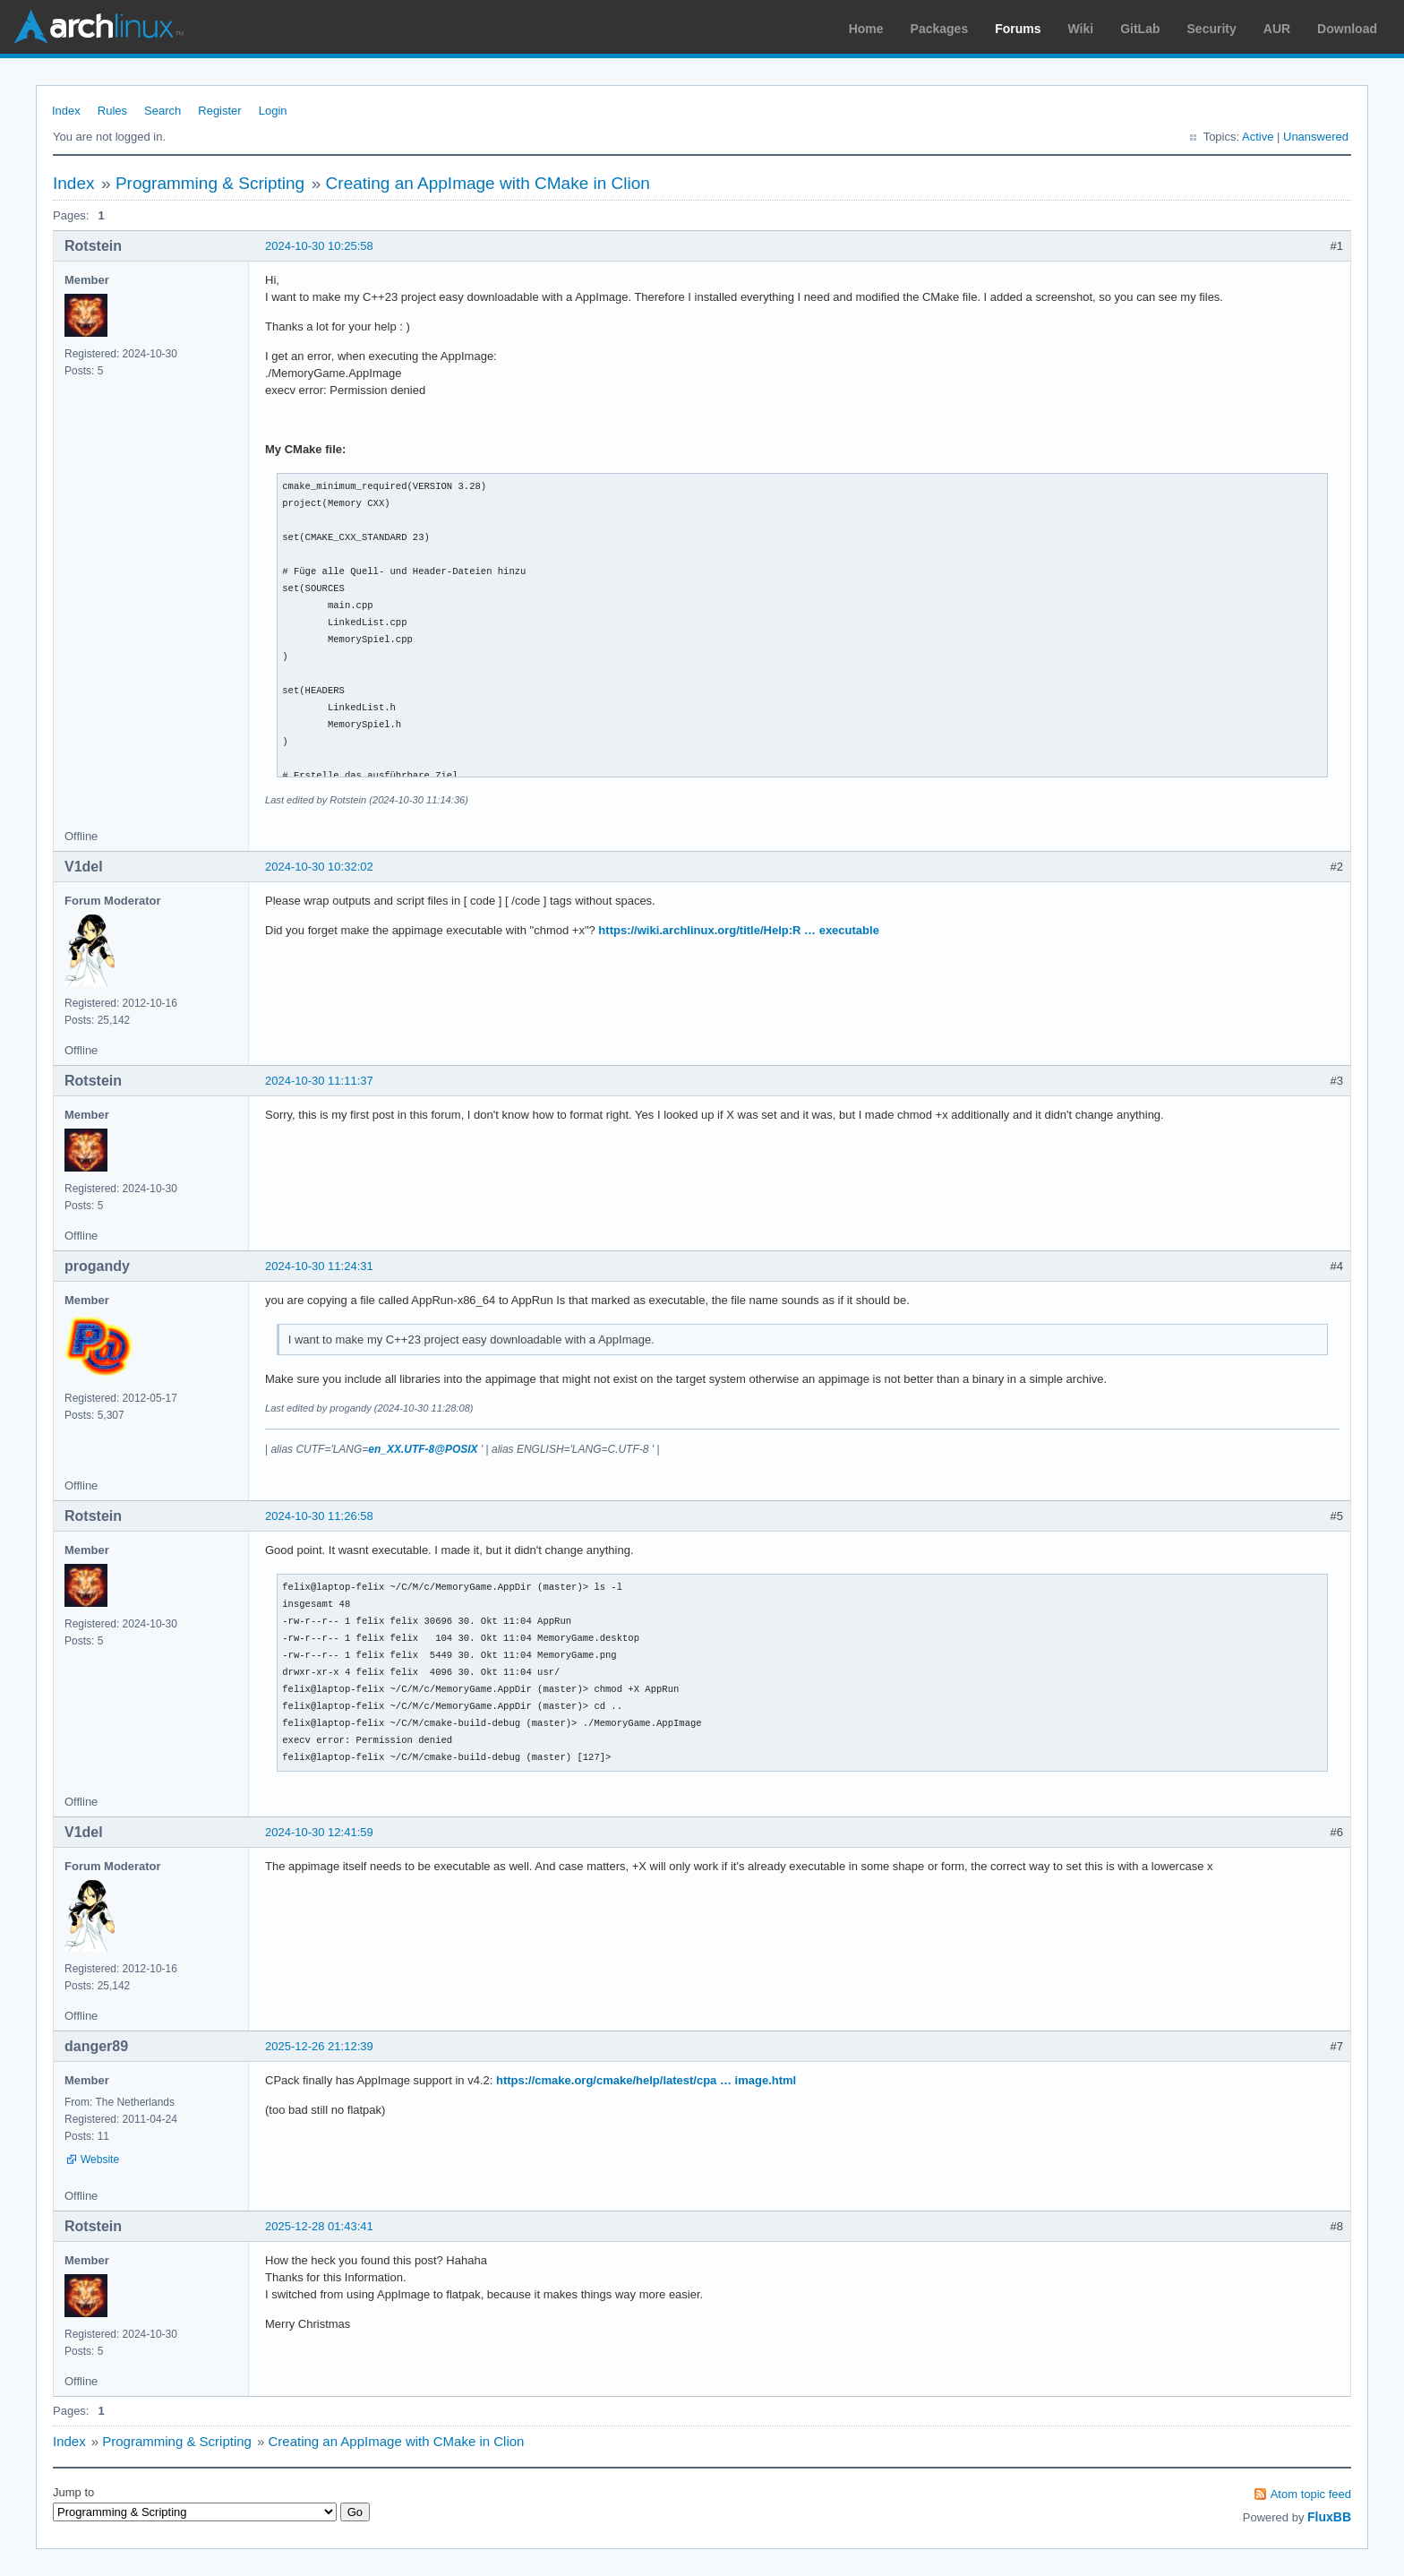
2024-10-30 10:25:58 (319, 246)
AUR (1276, 28)
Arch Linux (98, 27)
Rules (112, 110)
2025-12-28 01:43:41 (319, 2226)
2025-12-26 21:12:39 (319, 2046)
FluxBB (1329, 2517)
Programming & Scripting (210, 183)
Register (219, 110)
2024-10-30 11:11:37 (319, 1080)
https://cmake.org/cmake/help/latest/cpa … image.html (646, 2080)
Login (273, 110)
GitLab (1140, 28)
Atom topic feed (1311, 2494)
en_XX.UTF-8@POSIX (422, 1449)
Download (1347, 28)
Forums (1017, 28)
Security (1212, 28)
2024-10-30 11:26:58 (319, 1516)
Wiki (1081, 28)
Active (1257, 136)
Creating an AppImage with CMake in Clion (488, 183)
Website (100, 2159)
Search (162, 110)
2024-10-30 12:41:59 (319, 1832)
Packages (940, 28)
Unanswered (1315, 136)
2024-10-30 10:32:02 (319, 866)
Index (66, 110)
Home (866, 28)
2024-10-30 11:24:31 (319, 1266)
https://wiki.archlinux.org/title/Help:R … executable (738, 930)
